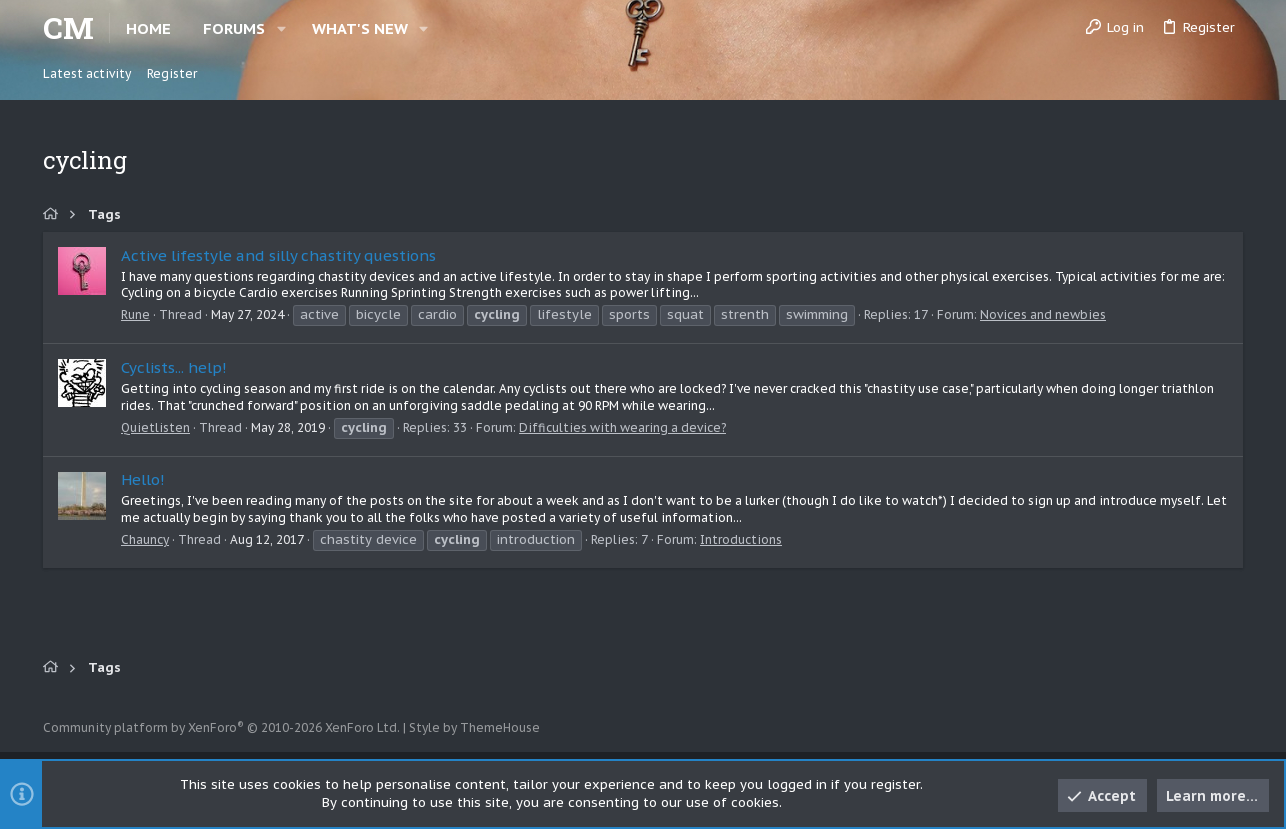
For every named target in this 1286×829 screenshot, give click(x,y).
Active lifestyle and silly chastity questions (278, 255)
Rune (135, 314)
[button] (281, 28)
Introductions (741, 539)
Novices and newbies (1043, 314)
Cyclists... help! (174, 367)
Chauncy (145, 539)
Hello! (143, 479)
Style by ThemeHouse (474, 727)
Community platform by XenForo (221, 727)
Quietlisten (155, 427)
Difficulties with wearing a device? (622, 427)
